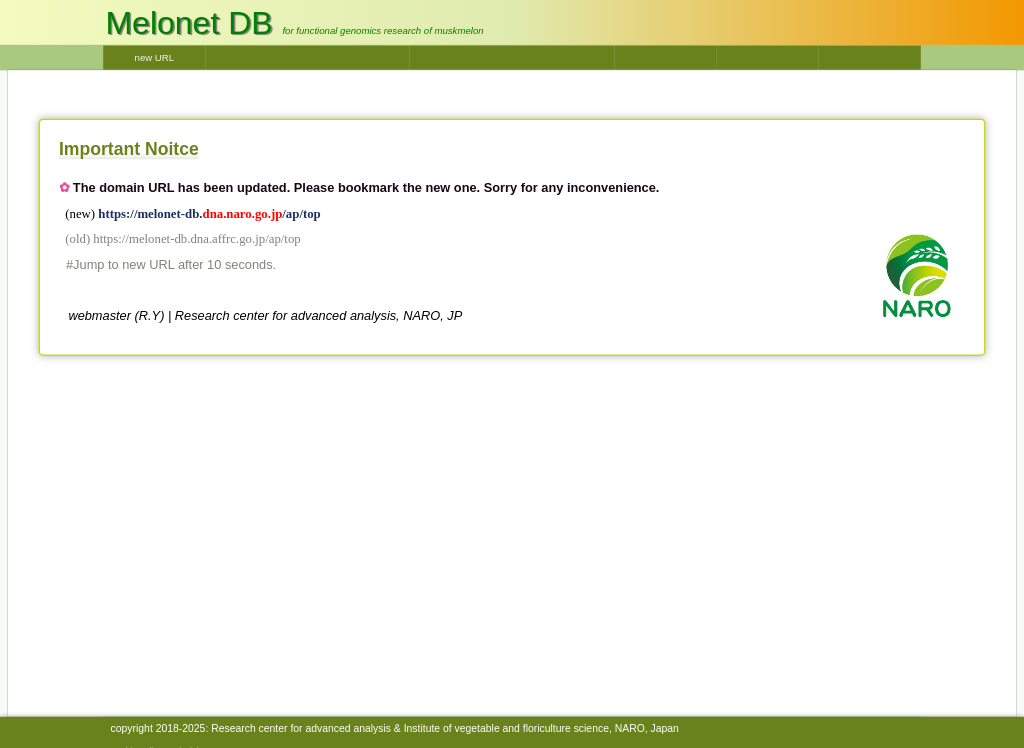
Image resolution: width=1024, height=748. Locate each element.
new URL (154, 57)
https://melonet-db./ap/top (209, 213)
